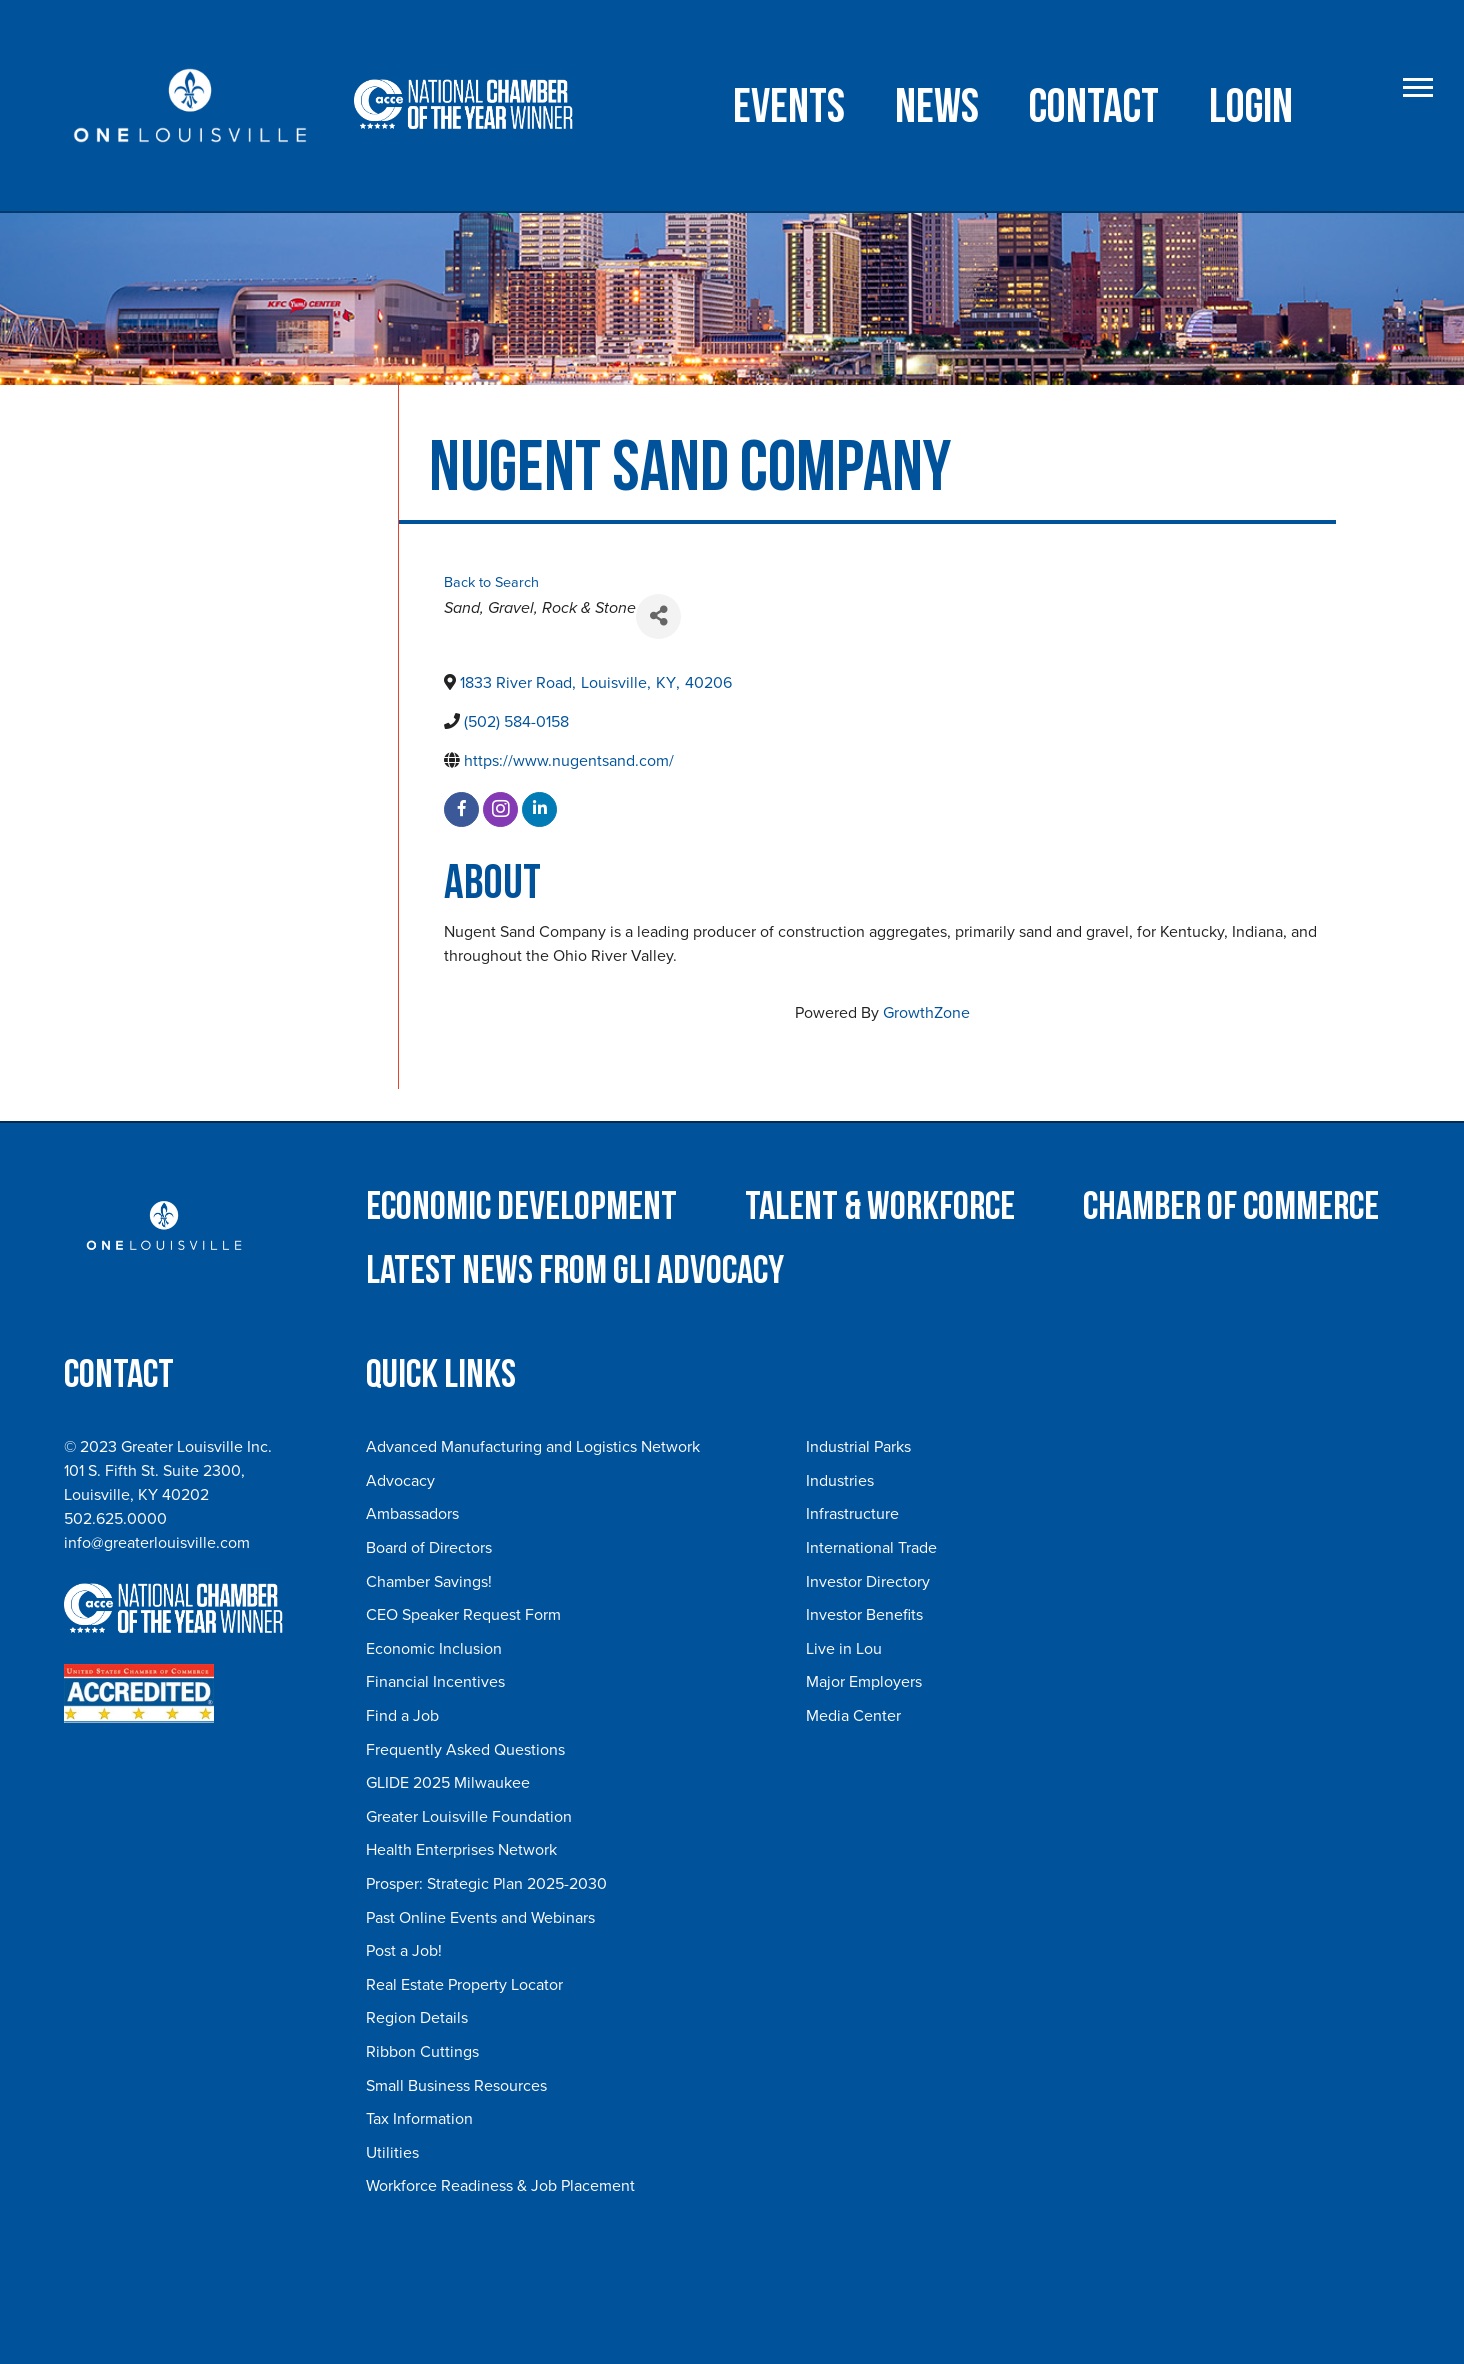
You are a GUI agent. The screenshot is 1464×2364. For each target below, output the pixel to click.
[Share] (658, 616)
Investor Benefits (864, 1615)
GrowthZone (926, 1013)
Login (1251, 107)
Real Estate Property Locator (464, 1985)
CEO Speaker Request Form (463, 1615)
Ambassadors (412, 1514)
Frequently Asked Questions (465, 1750)
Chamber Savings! (429, 1582)
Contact (1094, 107)
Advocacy (400, 1481)
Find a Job (402, 1716)
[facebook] (461, 809)
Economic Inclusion (434, 1649)
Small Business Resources (456, 2086)
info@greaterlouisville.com (157, 1543)
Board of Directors (429, 1548)
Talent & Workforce (880, 1207)
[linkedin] (539, 809)
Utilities (392, 2153)
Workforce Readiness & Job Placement (500, 2186)
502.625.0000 (115, 1519)
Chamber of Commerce (1231, 1207)
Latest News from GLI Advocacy (575, 1271)
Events (789, 107)
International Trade (871, 1548)
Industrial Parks (858, 1447)
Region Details (417, 2018)
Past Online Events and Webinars (480, 1918)
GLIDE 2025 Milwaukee (448, 1783)
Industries (840, 1481)
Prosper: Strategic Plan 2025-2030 (486, 1884)
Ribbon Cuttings (422, 2052)
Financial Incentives (435, 1682)
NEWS (937, 107)
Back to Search (491, 582)
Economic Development (521, 1207)
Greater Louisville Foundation (469, 1817)
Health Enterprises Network (461, 1850)
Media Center (853, 1716)
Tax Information (419, 2119)
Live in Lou (844, 1649)
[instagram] (500, 809)
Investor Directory (868, 1582)
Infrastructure (852, 1514)
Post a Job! (404, 1951)
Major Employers (864, 1682)
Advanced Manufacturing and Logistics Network (533, 1447)
